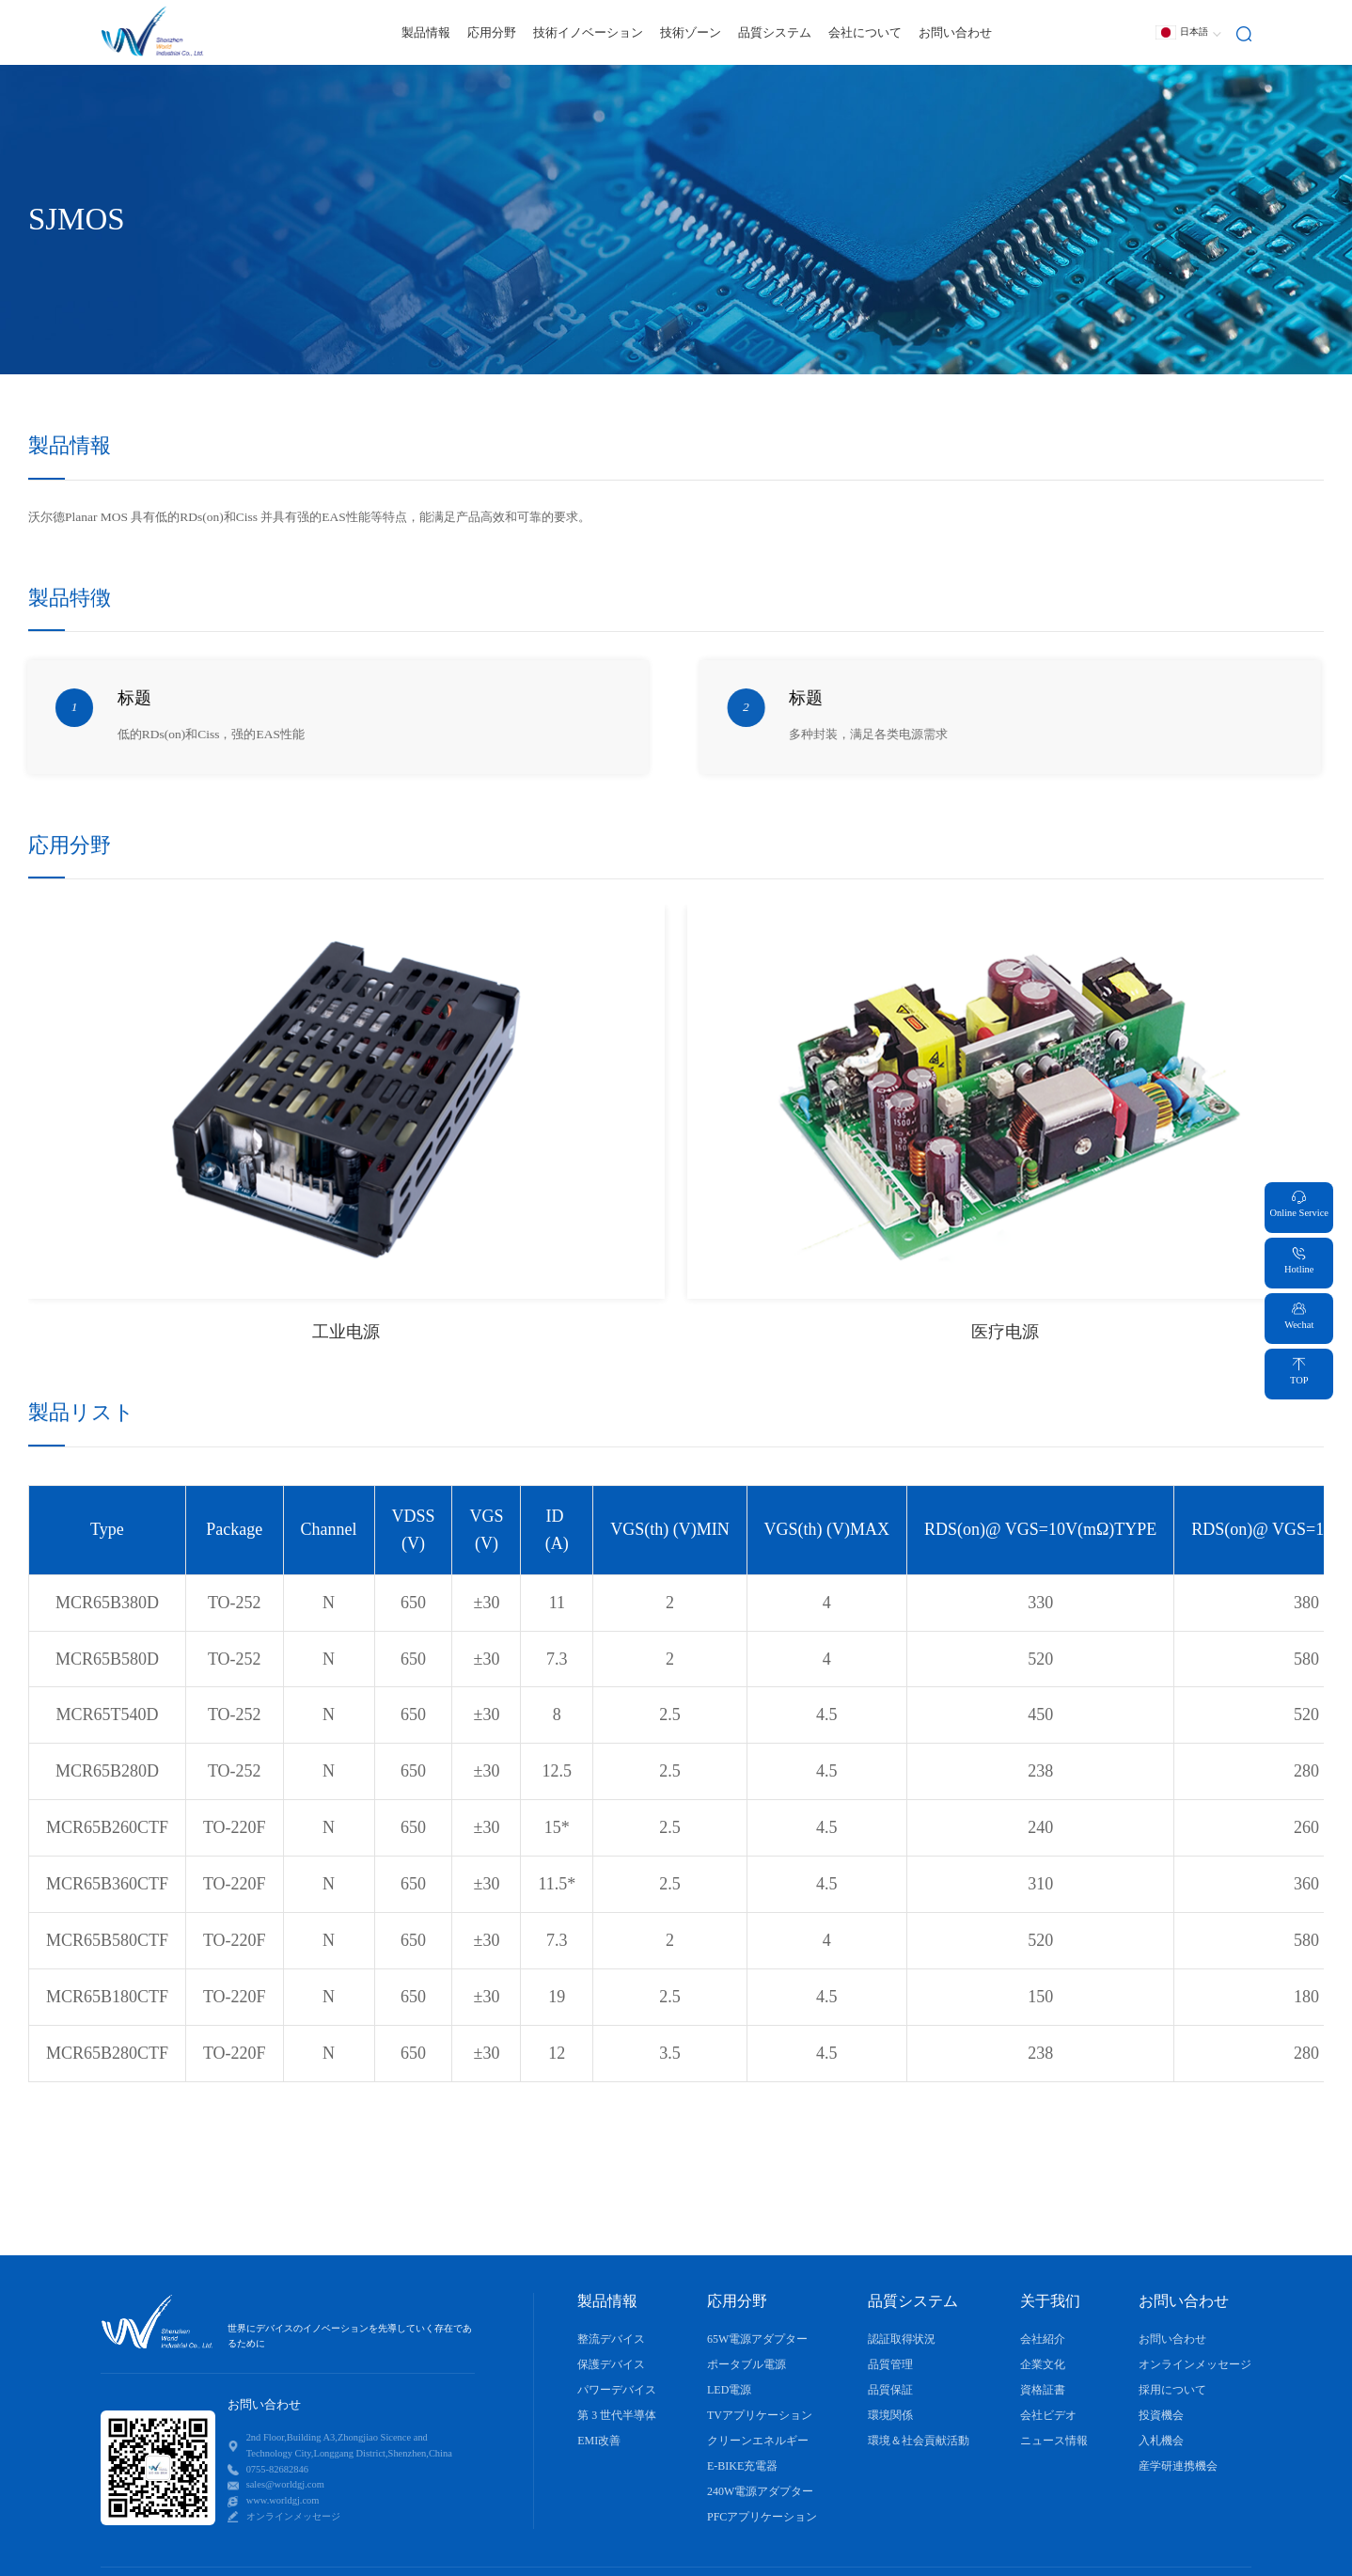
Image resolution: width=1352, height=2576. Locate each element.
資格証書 (1042, 2389)
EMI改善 (599, 2440)
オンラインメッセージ (1195, 2364)
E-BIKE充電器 (742, 2466)
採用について (1172, 2389)
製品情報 (425, 32)
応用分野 (491, 32)
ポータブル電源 (746, 2364)
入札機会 (1161, 2440)
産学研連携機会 (1178, 2466)
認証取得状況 (901, 2339)
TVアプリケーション (759, 2415)
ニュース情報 (1054, 2440)
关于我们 (1050, 2301)
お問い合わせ (955, 32)
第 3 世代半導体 (616, 2415)
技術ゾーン (690, 32)
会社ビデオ (1048, 2415)
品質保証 (890, 2389)
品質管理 (890, 2364)
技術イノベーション (588, 32)
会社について (865, 32)
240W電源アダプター (760, 2491)
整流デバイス (611, 2339)
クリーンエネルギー (758, 2440)
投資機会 (1161, 2415)
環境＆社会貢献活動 (918, 2440)
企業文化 (1042, 2364)
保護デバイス (611, 2364)
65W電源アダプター (757, 2339)
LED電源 (729, 2389)
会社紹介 (1042, 2339)
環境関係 (890, 2415)
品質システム (774, 32)
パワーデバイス (616, 2389)
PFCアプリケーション (762, 2516)
